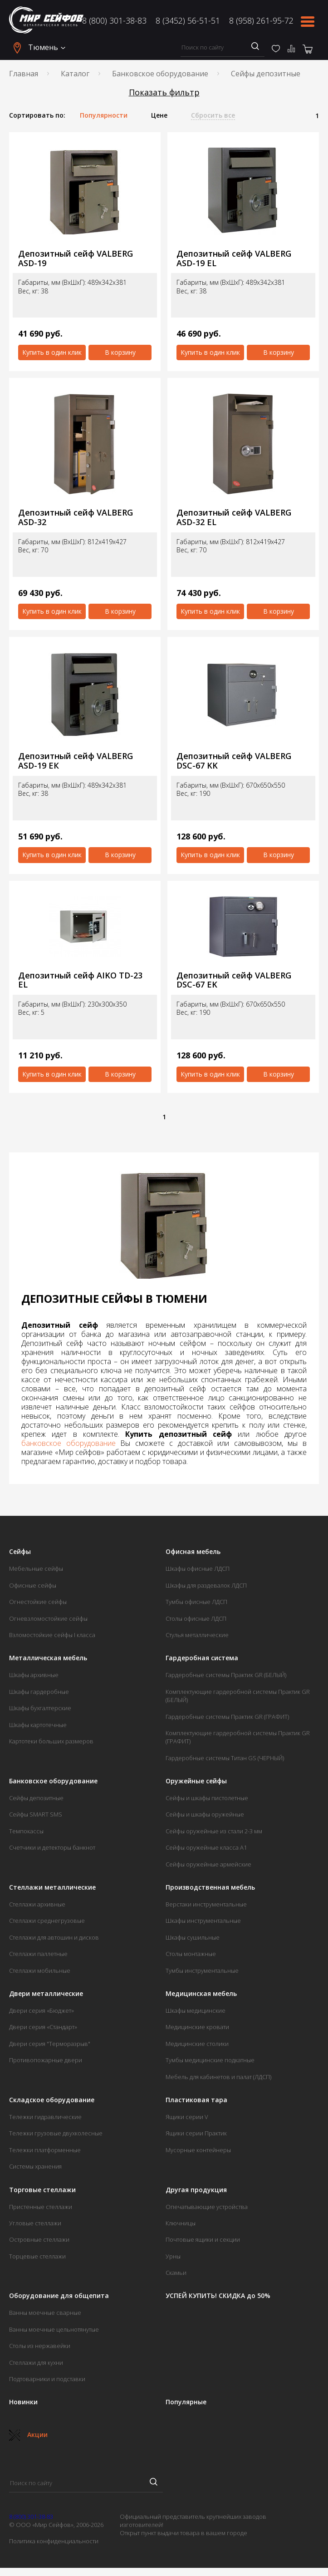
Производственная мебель (210, 1887)
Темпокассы (26, 1831)
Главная (23, 74)
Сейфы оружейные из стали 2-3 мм (214, 1831)
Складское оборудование (51, 2100)
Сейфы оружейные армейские (208, 1864)
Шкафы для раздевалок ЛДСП (206, 1585)
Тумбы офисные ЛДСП (196, 1602)
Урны (173, 2256)
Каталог (75, 74)
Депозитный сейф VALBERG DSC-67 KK (233, 760)
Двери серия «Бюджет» (41, 2010)
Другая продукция (196, 2190)
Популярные (186, 2402)
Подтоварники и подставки (47, 2379)
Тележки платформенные (45, 2150)
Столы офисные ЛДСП (196, 1618)
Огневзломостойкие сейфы (48, 1618)
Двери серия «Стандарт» (43, 2027)
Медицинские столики (197, 2044)
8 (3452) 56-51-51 (188, 20)
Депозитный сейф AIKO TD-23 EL (80, 980)
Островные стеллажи (39, 2239)
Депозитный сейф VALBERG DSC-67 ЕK (233, 980)
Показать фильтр (164, 92)
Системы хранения (35, 2166)
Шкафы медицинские (195, 2010)
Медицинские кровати (197, 2027)
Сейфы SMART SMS (35, 1814)
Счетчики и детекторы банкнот (52, 1847)
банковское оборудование (68, 1443)
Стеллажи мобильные (39, 1970)
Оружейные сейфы (196, 1781)
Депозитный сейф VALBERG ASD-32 (75, 517)
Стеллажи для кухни (36, 2362)
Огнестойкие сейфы (38, 1602)
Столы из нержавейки (39, 2346)
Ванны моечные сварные (45, 2312)
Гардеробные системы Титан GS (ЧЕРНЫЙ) (225, 1758)
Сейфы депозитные (36, 1798)
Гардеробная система (202, 1658)
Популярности (103, 115)
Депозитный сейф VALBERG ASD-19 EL (233, 258)
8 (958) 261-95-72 (261, 20)
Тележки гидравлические (45, 2117)
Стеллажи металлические (52, 1887)
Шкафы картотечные (38, 1725)
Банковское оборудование (160, 74)
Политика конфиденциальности (53, 2541)
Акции (28, 2434)
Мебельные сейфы (36, 1568)
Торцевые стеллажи (37, 2256)
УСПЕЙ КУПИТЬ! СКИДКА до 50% (218, 2296)
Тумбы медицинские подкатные (210, 2060)
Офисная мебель (193, 1552)
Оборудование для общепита (59, 2296)
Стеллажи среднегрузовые (47, 1920)
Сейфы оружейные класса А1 (206, 1847)
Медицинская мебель (201, 1994)
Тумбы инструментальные (202, 1970)
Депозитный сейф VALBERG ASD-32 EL (233, 517)
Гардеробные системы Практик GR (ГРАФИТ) (227, 1716)
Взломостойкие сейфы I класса (52, 1635)
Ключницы (181, 2223)
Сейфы (20, 1552)
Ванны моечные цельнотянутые (54, 2329)
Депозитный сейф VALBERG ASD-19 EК (75, 760)
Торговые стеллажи (42, 2190)
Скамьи (176, 2272)
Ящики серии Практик (196, 2133)
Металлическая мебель (48, 1658)
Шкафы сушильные (193, 1937)
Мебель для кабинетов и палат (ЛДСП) (218, 2077)
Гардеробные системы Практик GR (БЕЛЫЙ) (226, 1675)
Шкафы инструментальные (203, 1920)
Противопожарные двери (45, 2060)
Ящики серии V (187, 2117)
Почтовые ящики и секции (203, 2239)
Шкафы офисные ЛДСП (198, 1568)
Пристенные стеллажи (40, 2207)
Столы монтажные (191, 1954)
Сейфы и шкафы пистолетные (207, 1798)
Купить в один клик (52, 352)
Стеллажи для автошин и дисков (54, 1937)
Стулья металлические (197, 1635)
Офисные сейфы (32, 1585)
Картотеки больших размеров (51, 1741)
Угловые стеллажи (35, 2223)
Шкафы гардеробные (39, 1692)
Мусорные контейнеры (198, 2150)
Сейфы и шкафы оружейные (205, 1814)
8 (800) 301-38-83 (114, 20)
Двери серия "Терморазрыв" (49, 2044)
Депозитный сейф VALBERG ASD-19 (75, 258)
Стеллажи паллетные (38, 1954)
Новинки (23, 2402)
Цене (159, 115)
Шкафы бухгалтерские (40, 1708)
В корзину (120, 352)
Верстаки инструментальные (206, 1904)
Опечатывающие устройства (207, 2207)
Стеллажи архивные (37, 1904)
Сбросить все (213, 115)
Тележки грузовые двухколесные (56, 2133)
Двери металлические (46, 1994)
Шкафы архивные (34, 1675)
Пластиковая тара (196, 2100)
